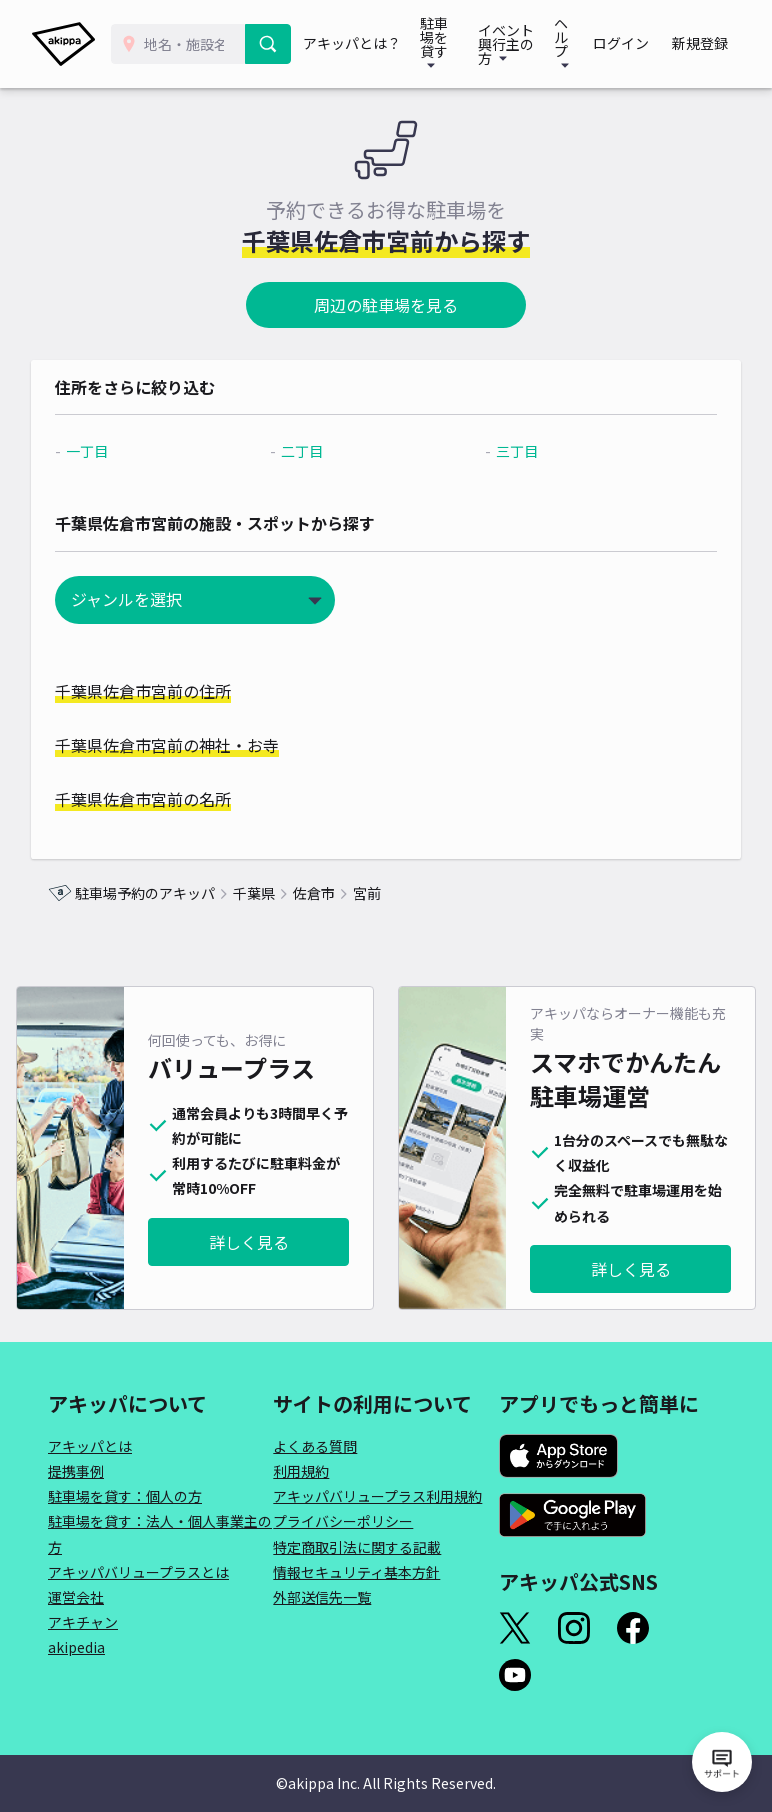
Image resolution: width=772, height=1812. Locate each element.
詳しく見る (249, 1242)
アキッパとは (90, 1446)
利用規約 (301, 1471)
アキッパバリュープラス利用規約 (377, 1496)
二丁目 (308, 451)
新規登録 (704, 44)
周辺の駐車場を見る (386, 305)
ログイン (632, 44)
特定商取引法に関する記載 (357, 1547)
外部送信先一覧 (322, 1597)
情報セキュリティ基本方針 (356, 1572)
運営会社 (76, 1597)
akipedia (76, 1647)
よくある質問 (315, 1446)
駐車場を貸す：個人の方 (125, 1496)
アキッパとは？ (353, 44)
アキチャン (83, 1622)
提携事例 (76, 1471)
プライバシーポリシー (343, 1521)
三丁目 (512, 451)
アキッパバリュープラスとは (138, 1572)
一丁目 (104, 451)
